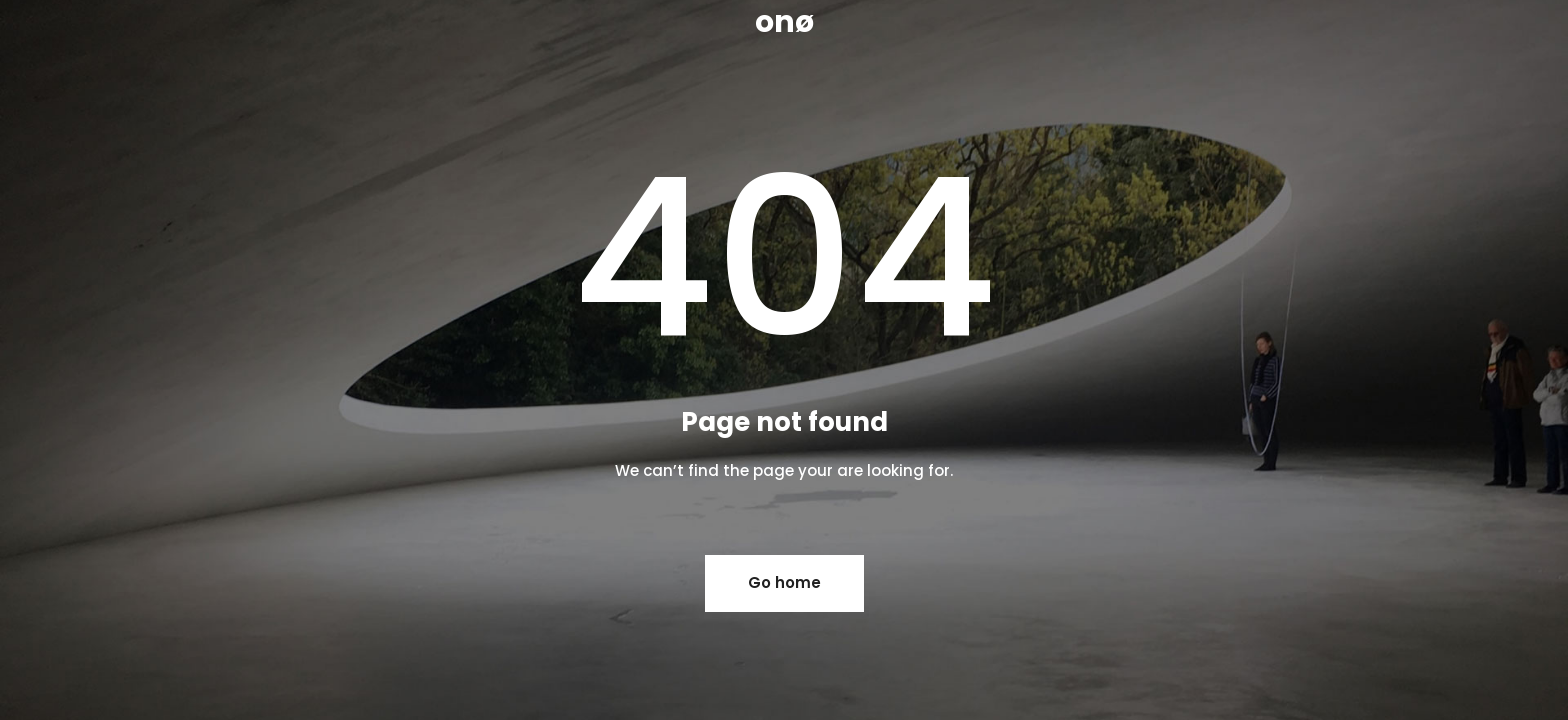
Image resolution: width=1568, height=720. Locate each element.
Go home (784, 582)
